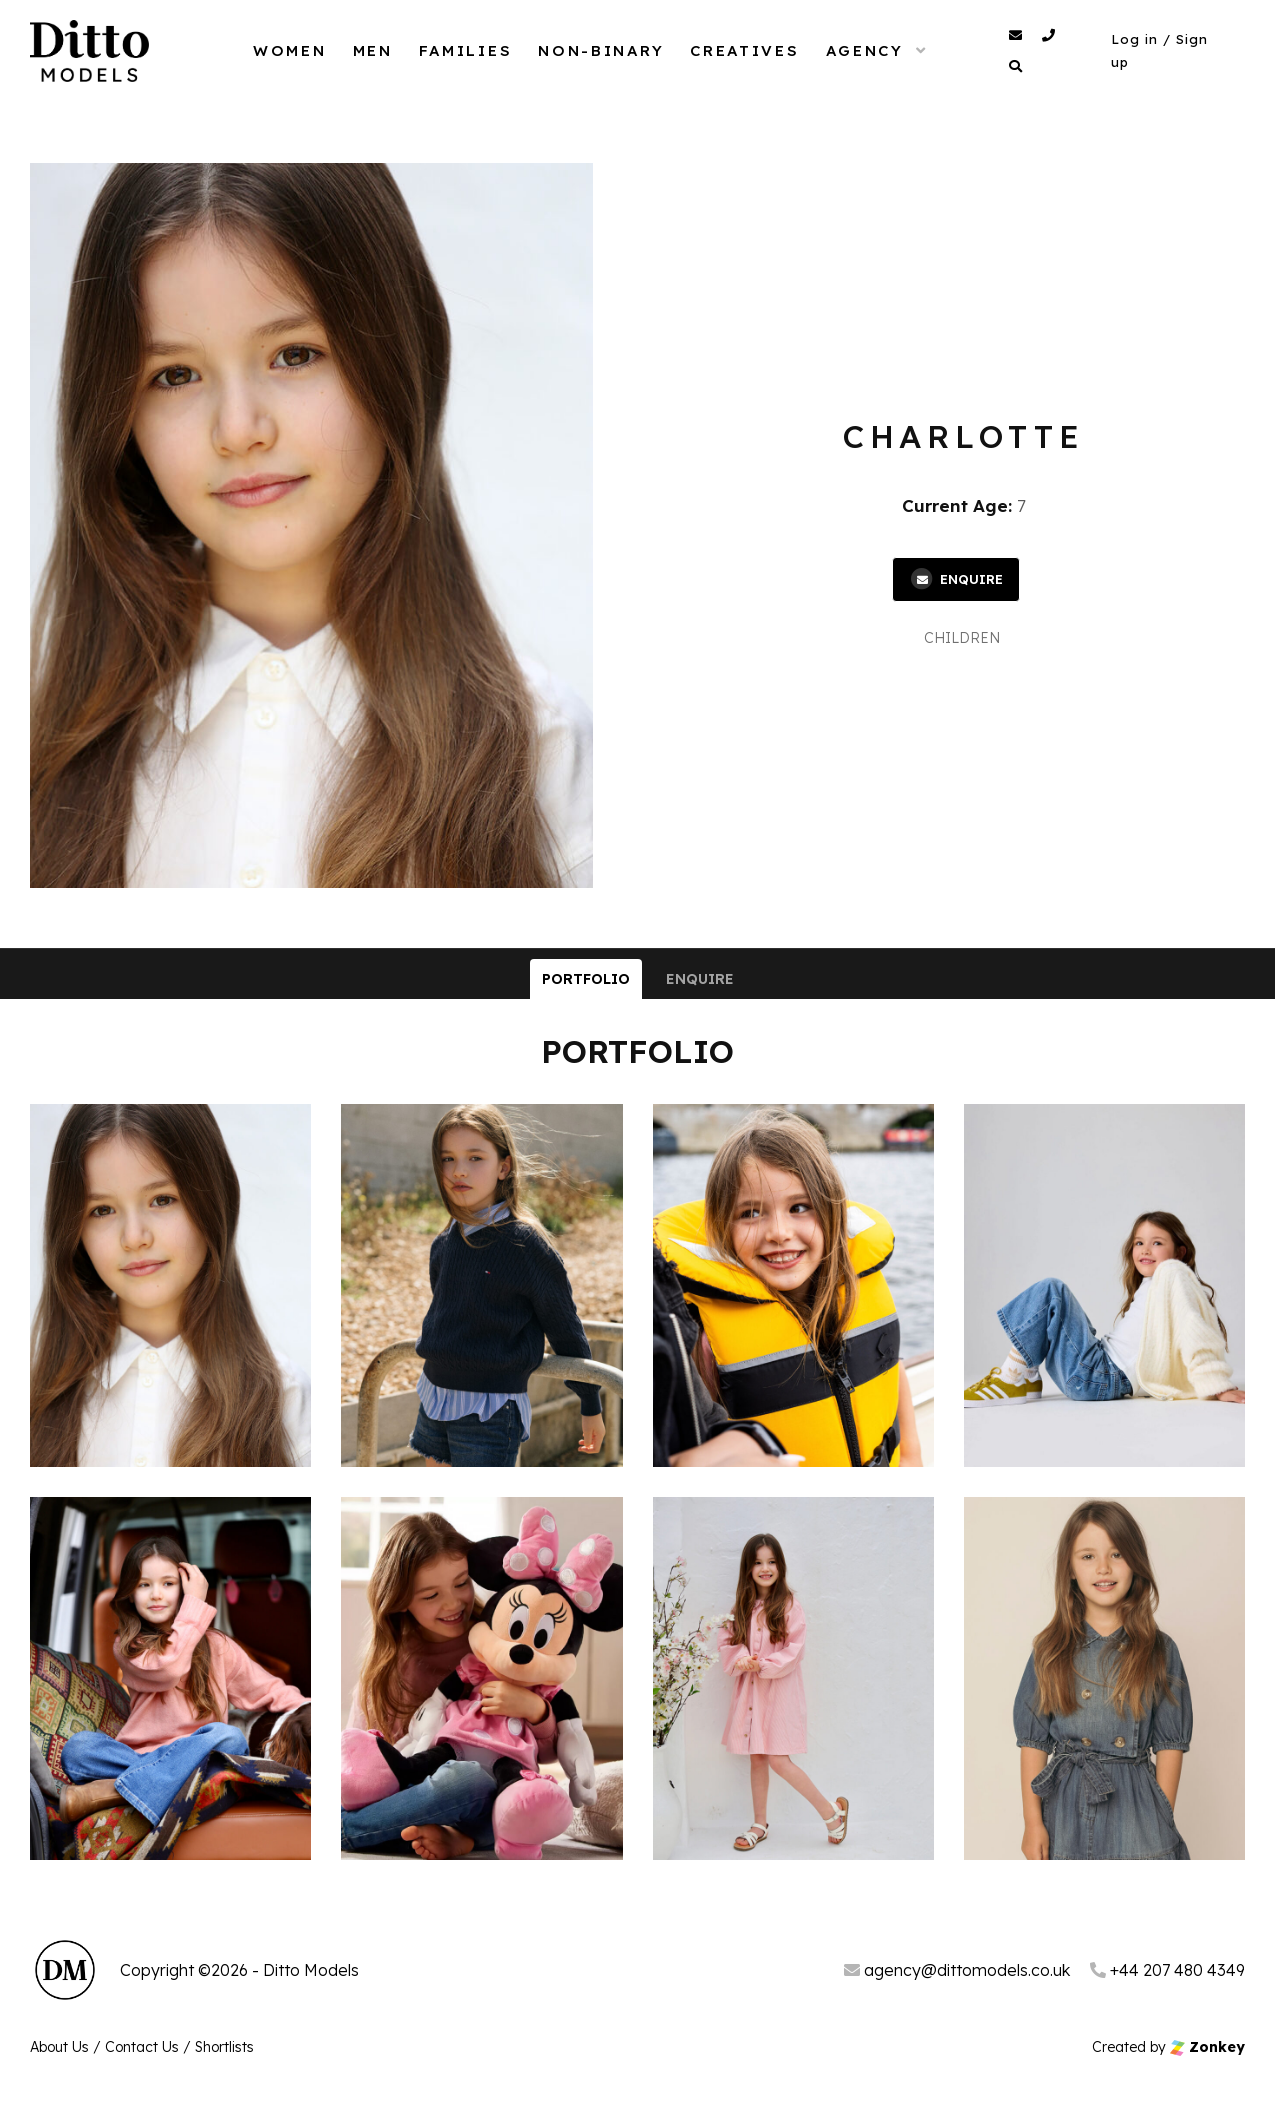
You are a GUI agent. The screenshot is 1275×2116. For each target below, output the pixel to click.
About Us (59, 2047)
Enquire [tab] (700, 979)
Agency (865, 50)
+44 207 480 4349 (1167, 1970)
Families (466, 50)
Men (373, 50)
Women (290, 50)
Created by (1168, 2047)
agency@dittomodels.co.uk (957, 1970)
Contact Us (142, 2047)
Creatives (744, 50)
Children (962, 638)
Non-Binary (601, 50)
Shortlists (224, 2047)
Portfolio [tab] (586, 979)
